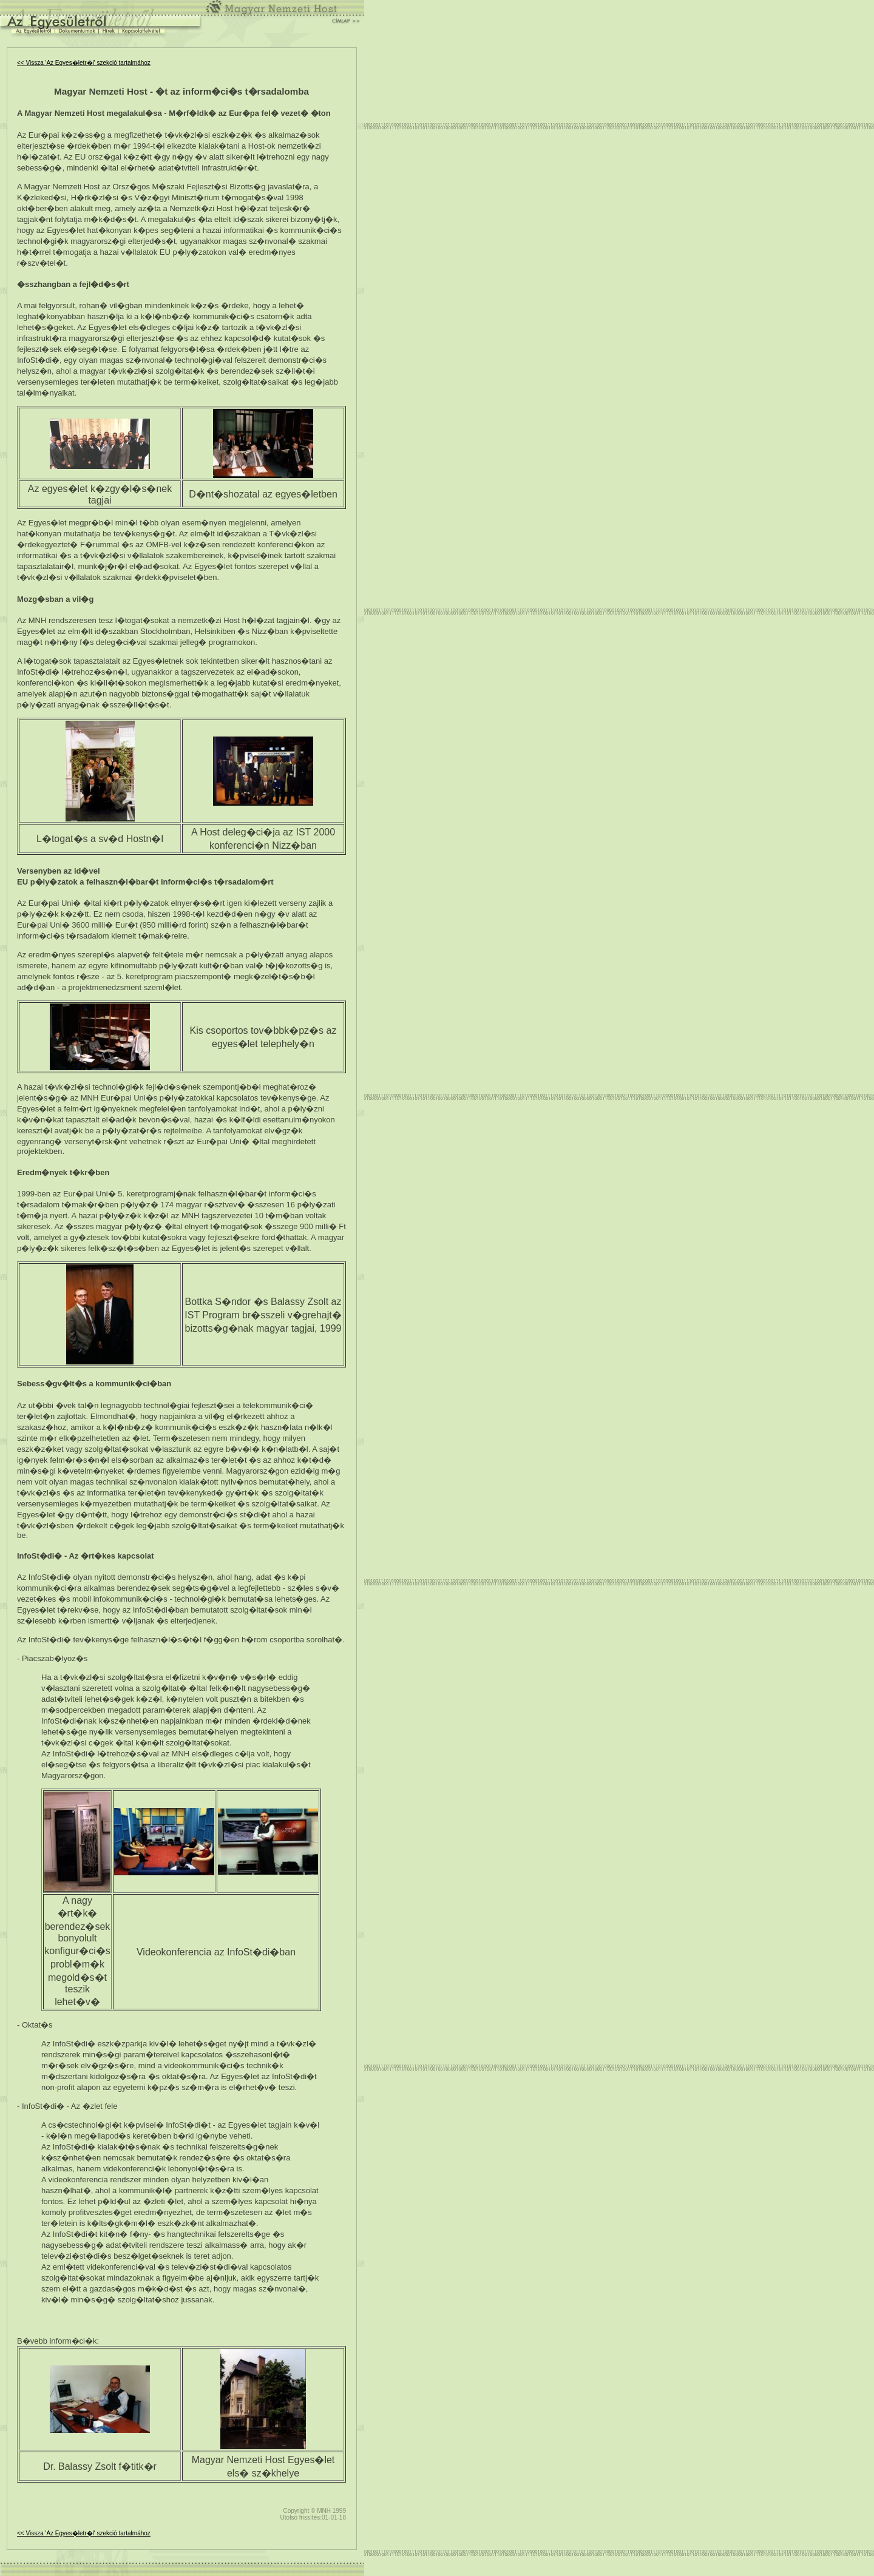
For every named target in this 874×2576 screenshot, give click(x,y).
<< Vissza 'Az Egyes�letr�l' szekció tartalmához (84, 62)
